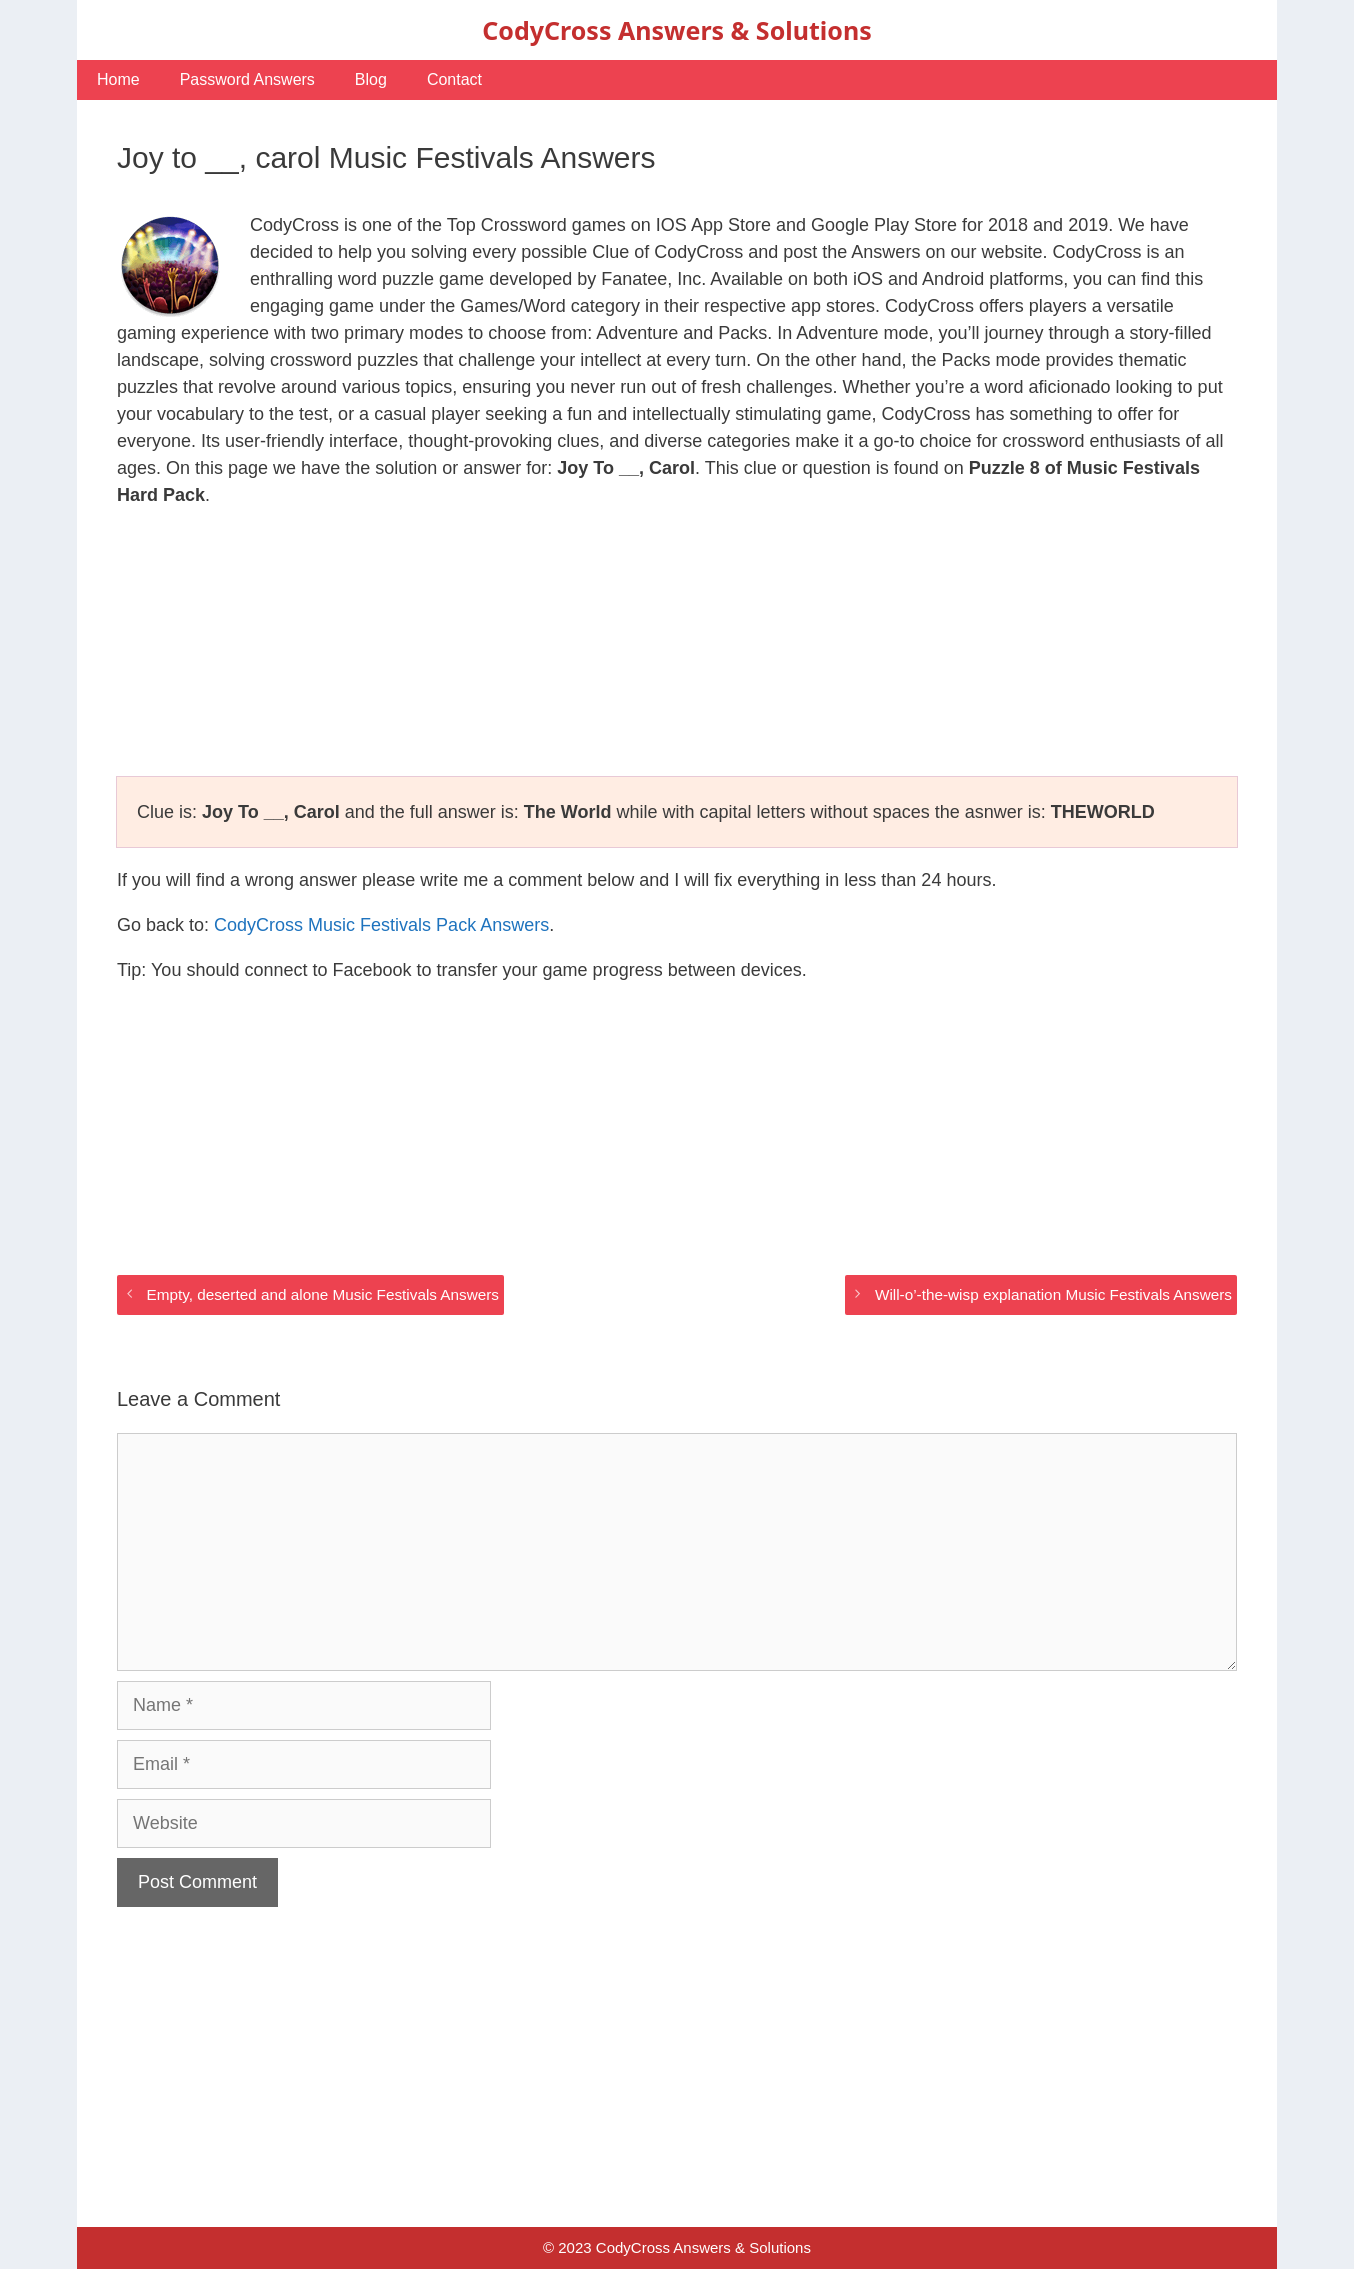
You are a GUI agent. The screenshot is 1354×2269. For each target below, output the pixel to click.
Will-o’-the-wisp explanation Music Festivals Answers (1053, 1294)
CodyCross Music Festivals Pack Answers (381, 925)
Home (118, 79)
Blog (371, 79)
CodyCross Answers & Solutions (676, 30)
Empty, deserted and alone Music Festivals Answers (322, 1294)
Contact (454, 79)
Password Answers (247, 79)
